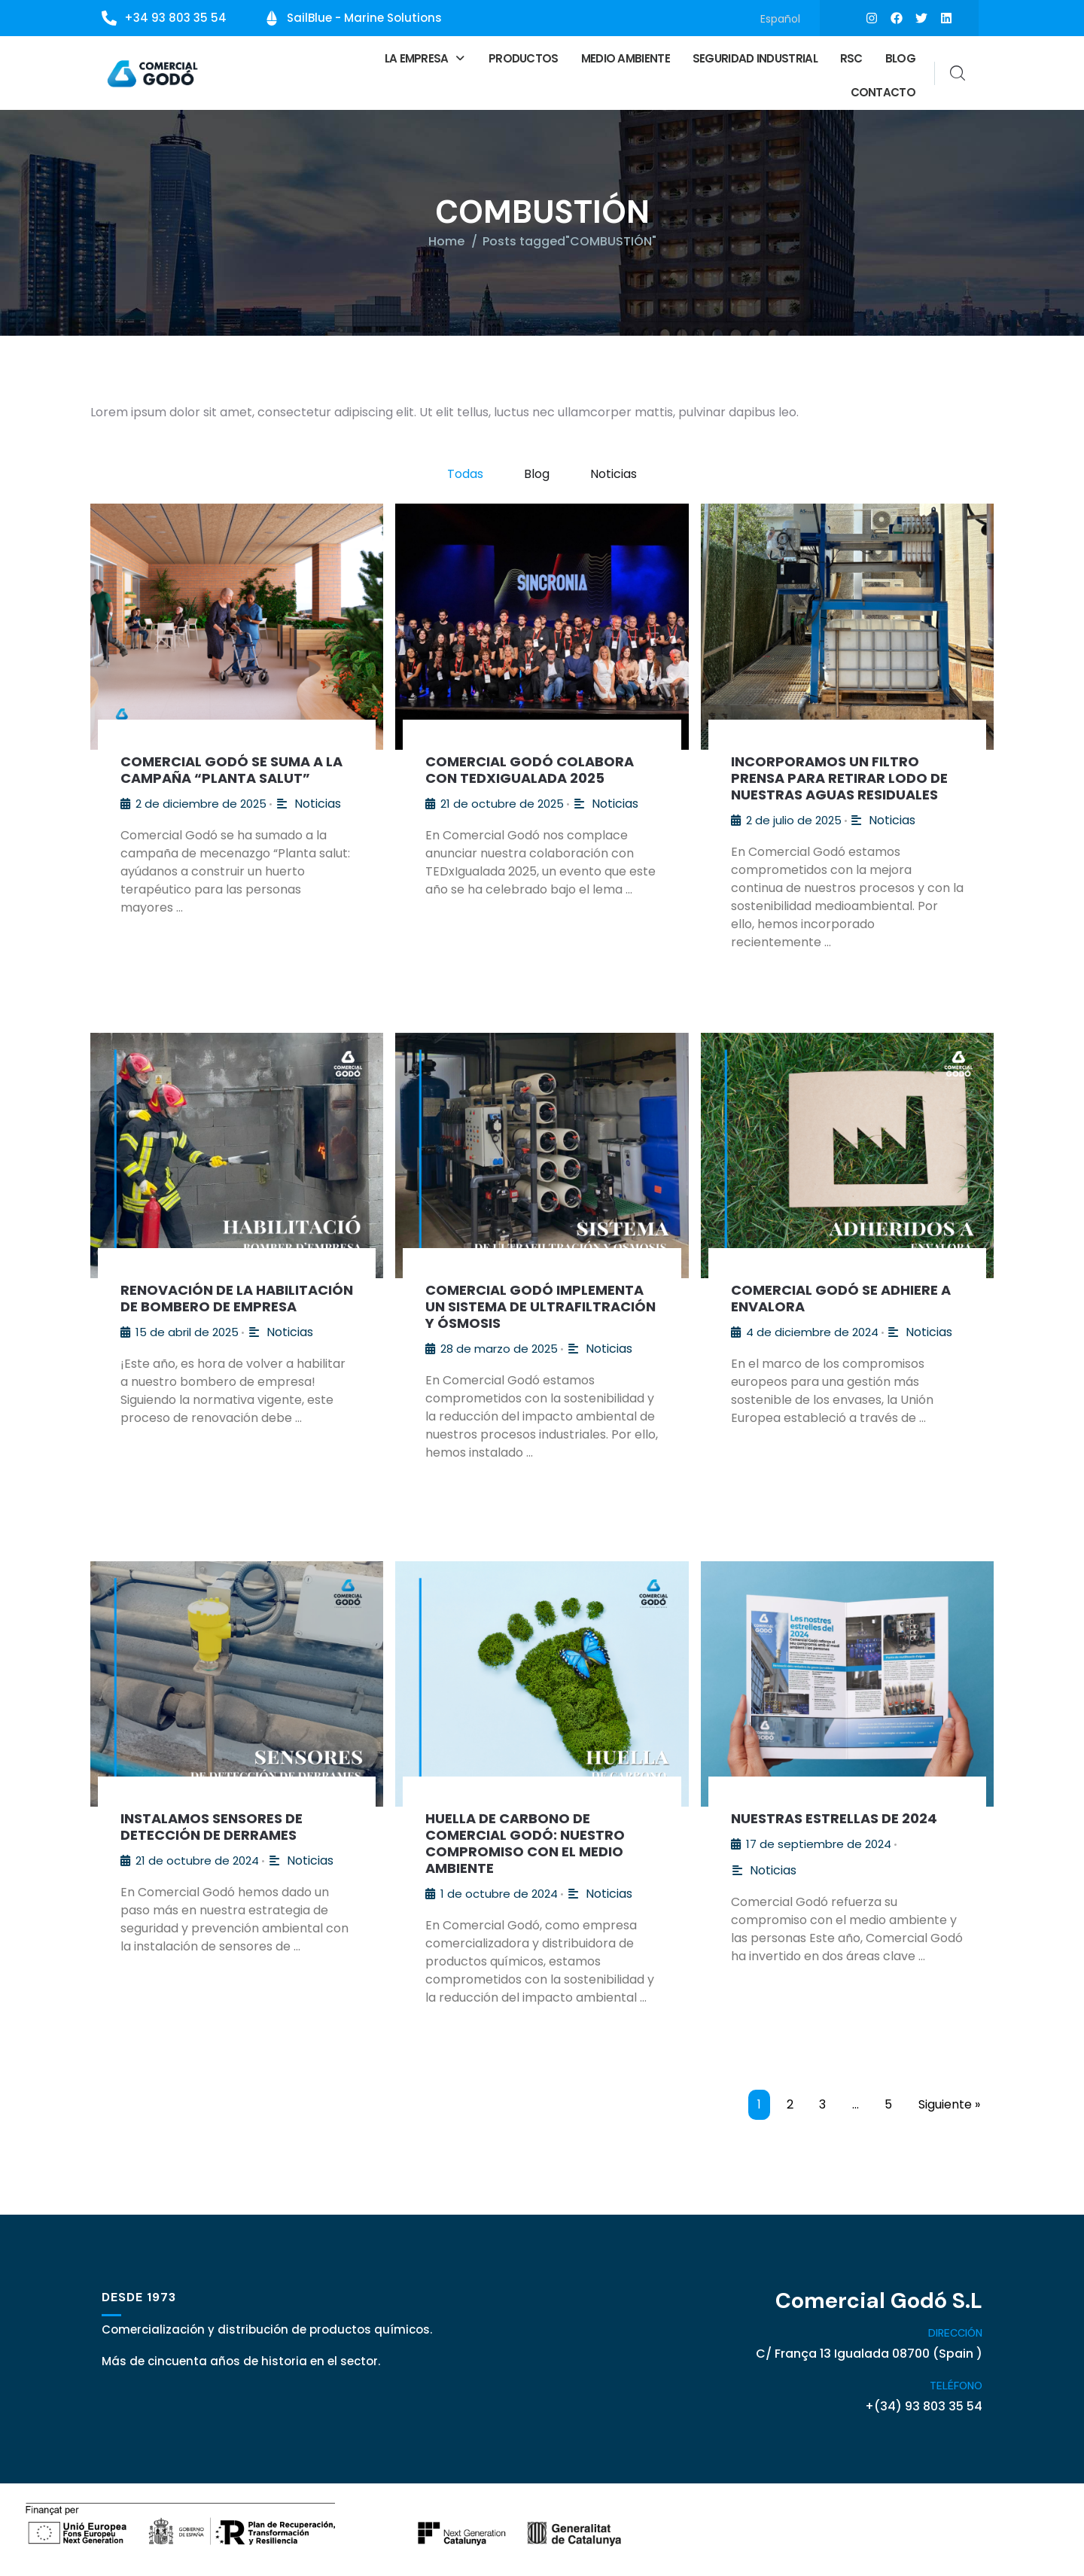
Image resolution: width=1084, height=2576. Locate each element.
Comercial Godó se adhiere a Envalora (841, 1296)
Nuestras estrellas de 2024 (834, 1816)
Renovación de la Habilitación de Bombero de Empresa (236, 1296)
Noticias (613, 471)
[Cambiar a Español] (780, 18)
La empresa (425, 57)
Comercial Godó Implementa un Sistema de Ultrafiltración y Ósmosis (540, 1304)
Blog (900, 57)
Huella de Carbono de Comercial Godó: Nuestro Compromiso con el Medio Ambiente (525, 1841)
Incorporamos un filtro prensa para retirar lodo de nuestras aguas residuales (839, 776)
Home (446, 239)
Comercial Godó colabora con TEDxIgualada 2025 (529, 767)
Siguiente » (949, 2102)
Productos (524, 57)
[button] (425, 57)
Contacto (883, 91)
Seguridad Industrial (755, 57)
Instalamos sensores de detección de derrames (211, 1824)
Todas (465, 471)
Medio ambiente (625, 57)
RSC (851, 57)
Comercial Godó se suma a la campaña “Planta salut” (231, 767)
